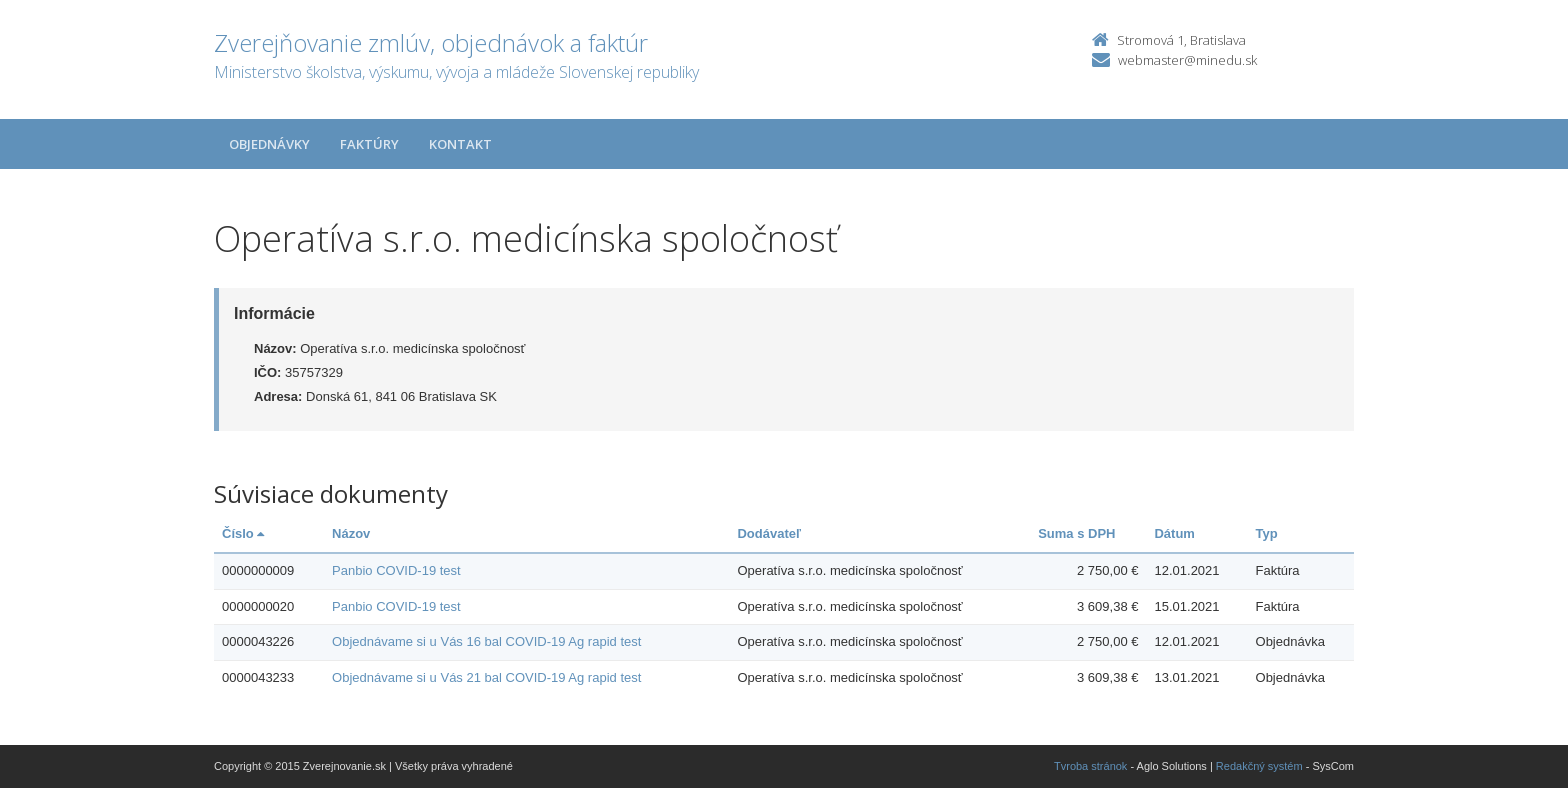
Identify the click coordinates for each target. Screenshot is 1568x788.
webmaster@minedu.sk (1187, 60)
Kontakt (460, 144)
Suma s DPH (1076, 533)
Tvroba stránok (1090, 766)
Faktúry (369, 144)
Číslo (243, 533)
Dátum (1174, 533)
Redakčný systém (1259, 766)
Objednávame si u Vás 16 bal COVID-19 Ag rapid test (486, 641)
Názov (351, 533)
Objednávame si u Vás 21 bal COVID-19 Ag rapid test (486, 677)
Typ (1267, 533)
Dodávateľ (769, 533)
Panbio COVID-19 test (396, 570)
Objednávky (269, 144)
